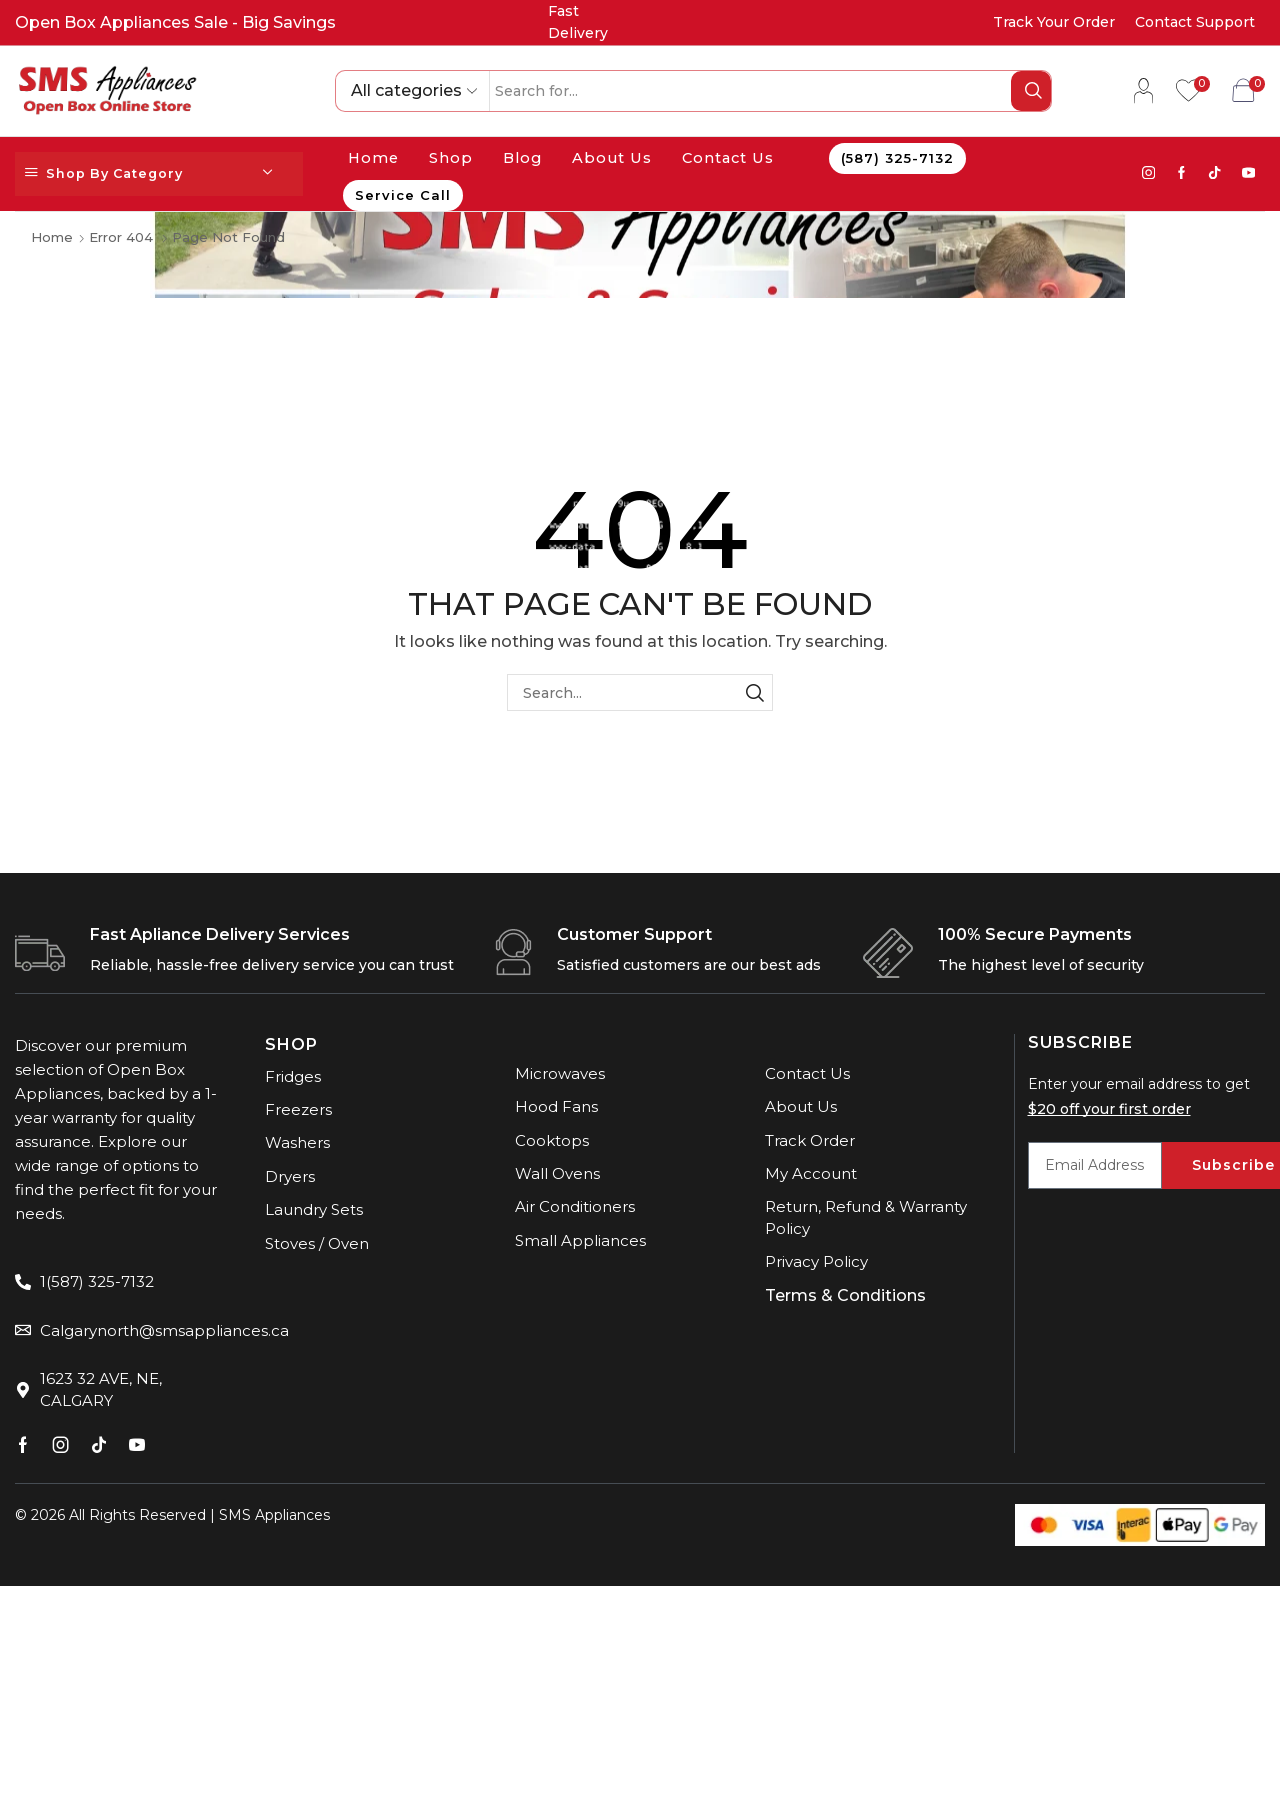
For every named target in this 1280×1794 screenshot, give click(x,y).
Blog (522, 158)
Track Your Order (1054, 22)
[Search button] (1031, 91)
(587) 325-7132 (897, 158)
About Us (612, 158)
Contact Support (1195, 22)
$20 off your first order (1109, 1109)
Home (373, 158)
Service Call (403, 195)
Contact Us (728, 158)
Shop (451, 158)
